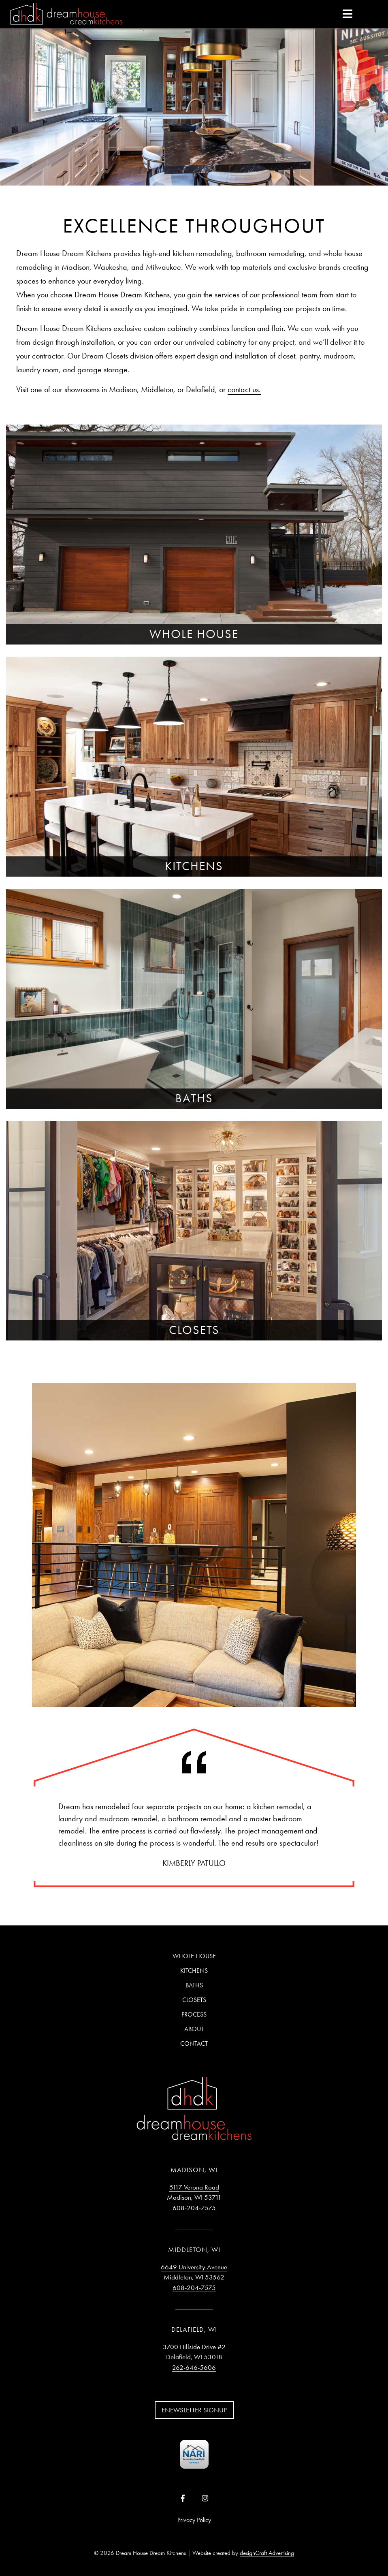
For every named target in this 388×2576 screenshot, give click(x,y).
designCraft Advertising (267, 2553)
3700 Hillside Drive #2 (194, 2347)
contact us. (244, 389)
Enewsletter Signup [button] (194, 2410)
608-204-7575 (194, 2208)
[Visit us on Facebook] (183, 2499)
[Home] (66, 14)
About (194, 2029)
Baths (194, 1985)
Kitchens (194, 1970)
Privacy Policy (194, 2520)
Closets (194, 2000)
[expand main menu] (347, 13)
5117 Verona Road (194, 2187)
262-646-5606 (194, 2367)
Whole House (194, 1956)
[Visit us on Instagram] (205, 2499)
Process (194, 2014)
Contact (194, 2043)
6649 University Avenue (194, 2267)
